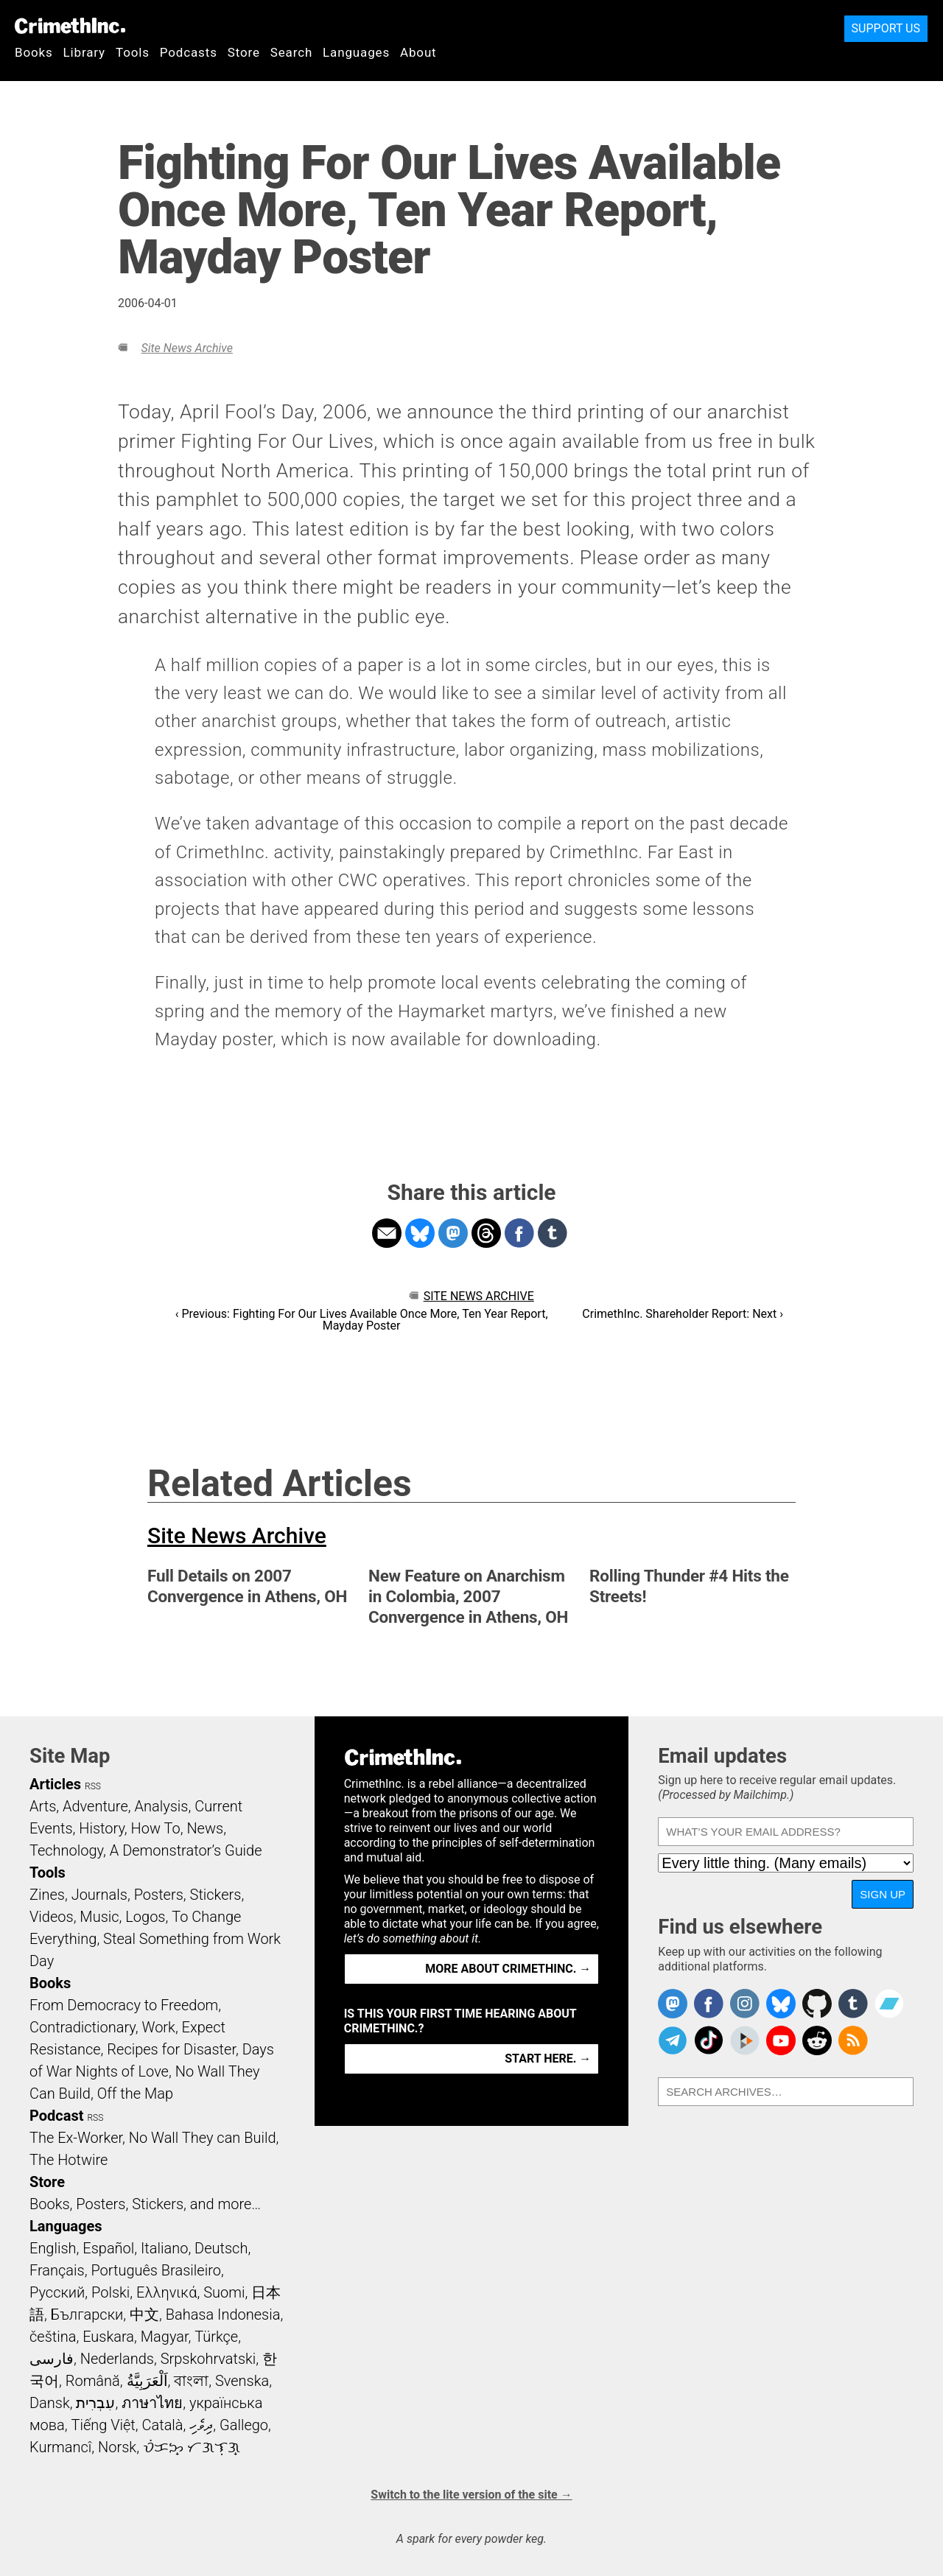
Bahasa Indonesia (223, 2314)
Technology (66, 1850)
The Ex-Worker (75, 2138)
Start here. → (548, 2059)
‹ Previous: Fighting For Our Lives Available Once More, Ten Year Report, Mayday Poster (361, 1320)
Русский (57, 2292)
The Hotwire (68, 2160)
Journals (99, 1894)
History (102, 1828)
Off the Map (135, 2093)
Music (99, 1917)
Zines (47, 1894)
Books (34, 52)
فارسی (51, 2359)
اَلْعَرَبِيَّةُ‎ (147, 2381)
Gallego (244, 2425)
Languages (356, 52)
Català (162, 2425)
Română (93, 2381)
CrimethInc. (70, 26)
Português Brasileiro (155, 2270)
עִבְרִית (95, 2403)
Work (158, 2027)
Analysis (161, 1806)
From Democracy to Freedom (123, 2005)
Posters (158, 1894)
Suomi (224, 2292)
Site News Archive (186, 348)
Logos (145, 1917)
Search (291, 52)
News (204, 1828)
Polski (110, 2292)
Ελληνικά (166, 2292)
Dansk (49, 2403)
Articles (55, 1784)
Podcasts (188, 52)
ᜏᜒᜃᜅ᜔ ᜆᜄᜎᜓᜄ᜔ (191, 2447)
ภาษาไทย (152, 2403)
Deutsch (221, 2248)
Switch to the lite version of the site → (471, 2495)
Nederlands (117, 2359)
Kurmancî (60, 2447)
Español (108, 2248)
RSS (93, 1786)
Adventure (95, 1806)
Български (87, 2314)
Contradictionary (82, 2027)
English (53, 2248)
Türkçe (216, 2336)
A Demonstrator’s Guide (186, 1850)
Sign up (882, 1894)
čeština (52, 2336)
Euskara (108, 2336)
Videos (51, 1917)
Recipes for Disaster (171, 2049)
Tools (133, 52)
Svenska (242, 2381)
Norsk (117, 2447)
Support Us (886, 28)
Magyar (165, 2336)
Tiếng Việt (103, 2425)
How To (155, 1828)
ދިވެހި (201, 2425)
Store (244, 52)
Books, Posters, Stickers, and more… (145, 2204)
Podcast (56, 2115)
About (418, 52)
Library (84, 52)
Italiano (164, 2248)
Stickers (216, 1894)
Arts (42, 1806)
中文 (144, 2314)
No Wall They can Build (202, 2138)
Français (57, 2270)
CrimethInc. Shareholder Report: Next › (682, 1314)
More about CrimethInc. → (508, 1969)
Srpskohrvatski (208, 2359)
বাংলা (191, 2381)
